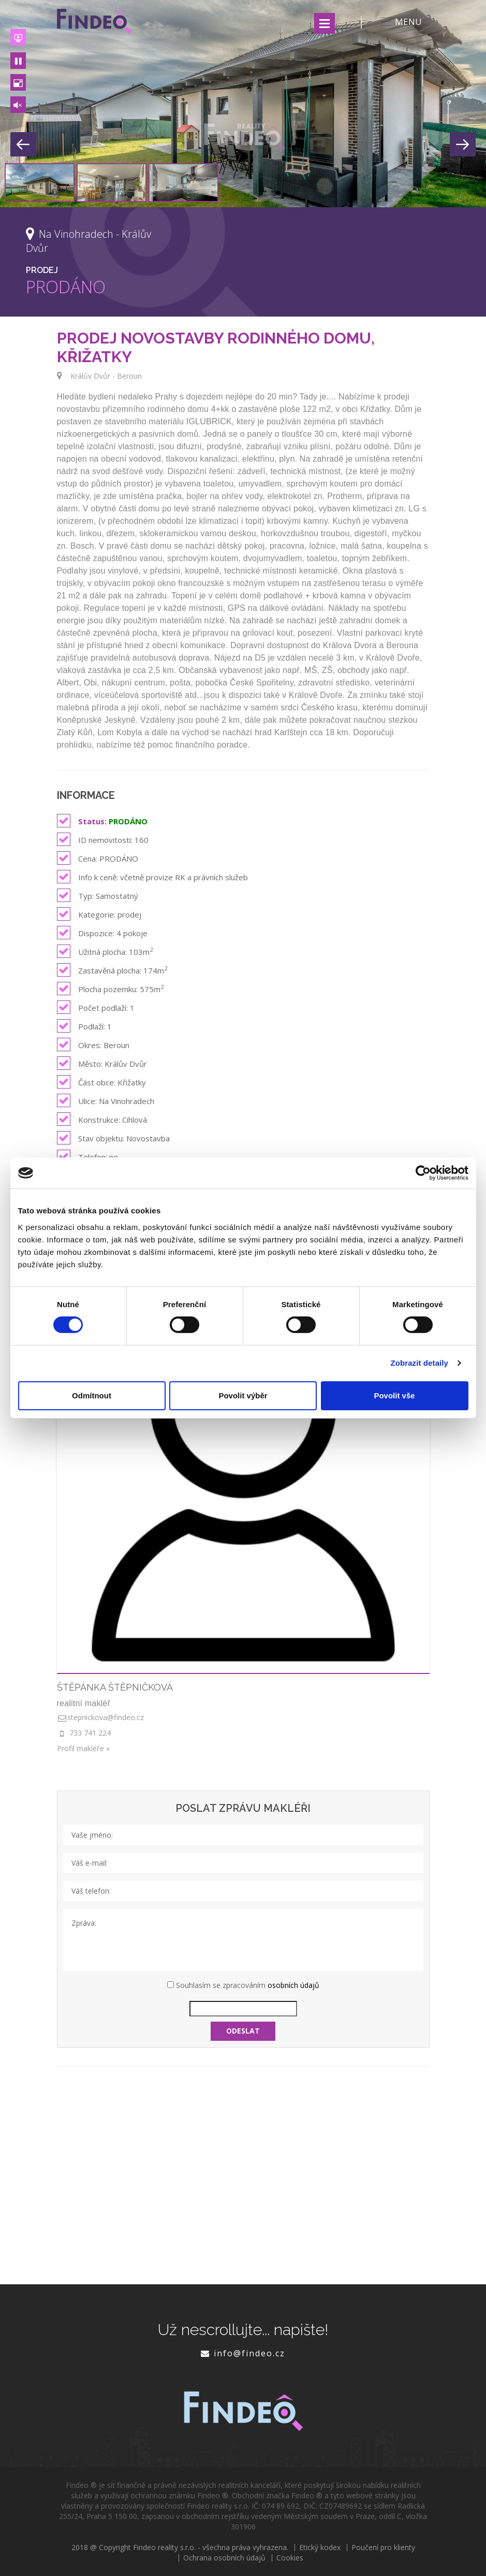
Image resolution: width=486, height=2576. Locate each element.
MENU (400, 21)
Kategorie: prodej (99, 914)
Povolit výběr (242, 1395)
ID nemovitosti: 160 (103, 839)
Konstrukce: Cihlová (102, 1119)
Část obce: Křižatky (101, 1082)
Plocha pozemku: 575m (110, 988)
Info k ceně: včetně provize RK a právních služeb (152, 876)
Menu (324, 23)
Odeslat (243, 2031)
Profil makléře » (83, 1748)
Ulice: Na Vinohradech (105, 1100)
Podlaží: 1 (84, 1026)
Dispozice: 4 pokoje (102, 932)
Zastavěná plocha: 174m (112, 970)
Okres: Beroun (93, 1044)
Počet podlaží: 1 (96, 1007)
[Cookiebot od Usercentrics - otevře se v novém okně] (423, 1173)
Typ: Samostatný (97, 895)
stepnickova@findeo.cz (105, 1717)
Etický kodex (320, 2547)
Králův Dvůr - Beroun (106, 376)
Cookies (289, 2557)
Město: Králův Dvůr (102, 1063)
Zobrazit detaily (419, 1362)
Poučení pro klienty (383, 2547)
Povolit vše (394, 1395)
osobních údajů (293, 1985)
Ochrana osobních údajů (224, 2557)
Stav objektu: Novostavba (113, 1137)
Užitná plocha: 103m (105, 951)
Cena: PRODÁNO (97, 858)
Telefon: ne (87, 1156)
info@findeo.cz (249, 2353)
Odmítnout (91, 1395)
